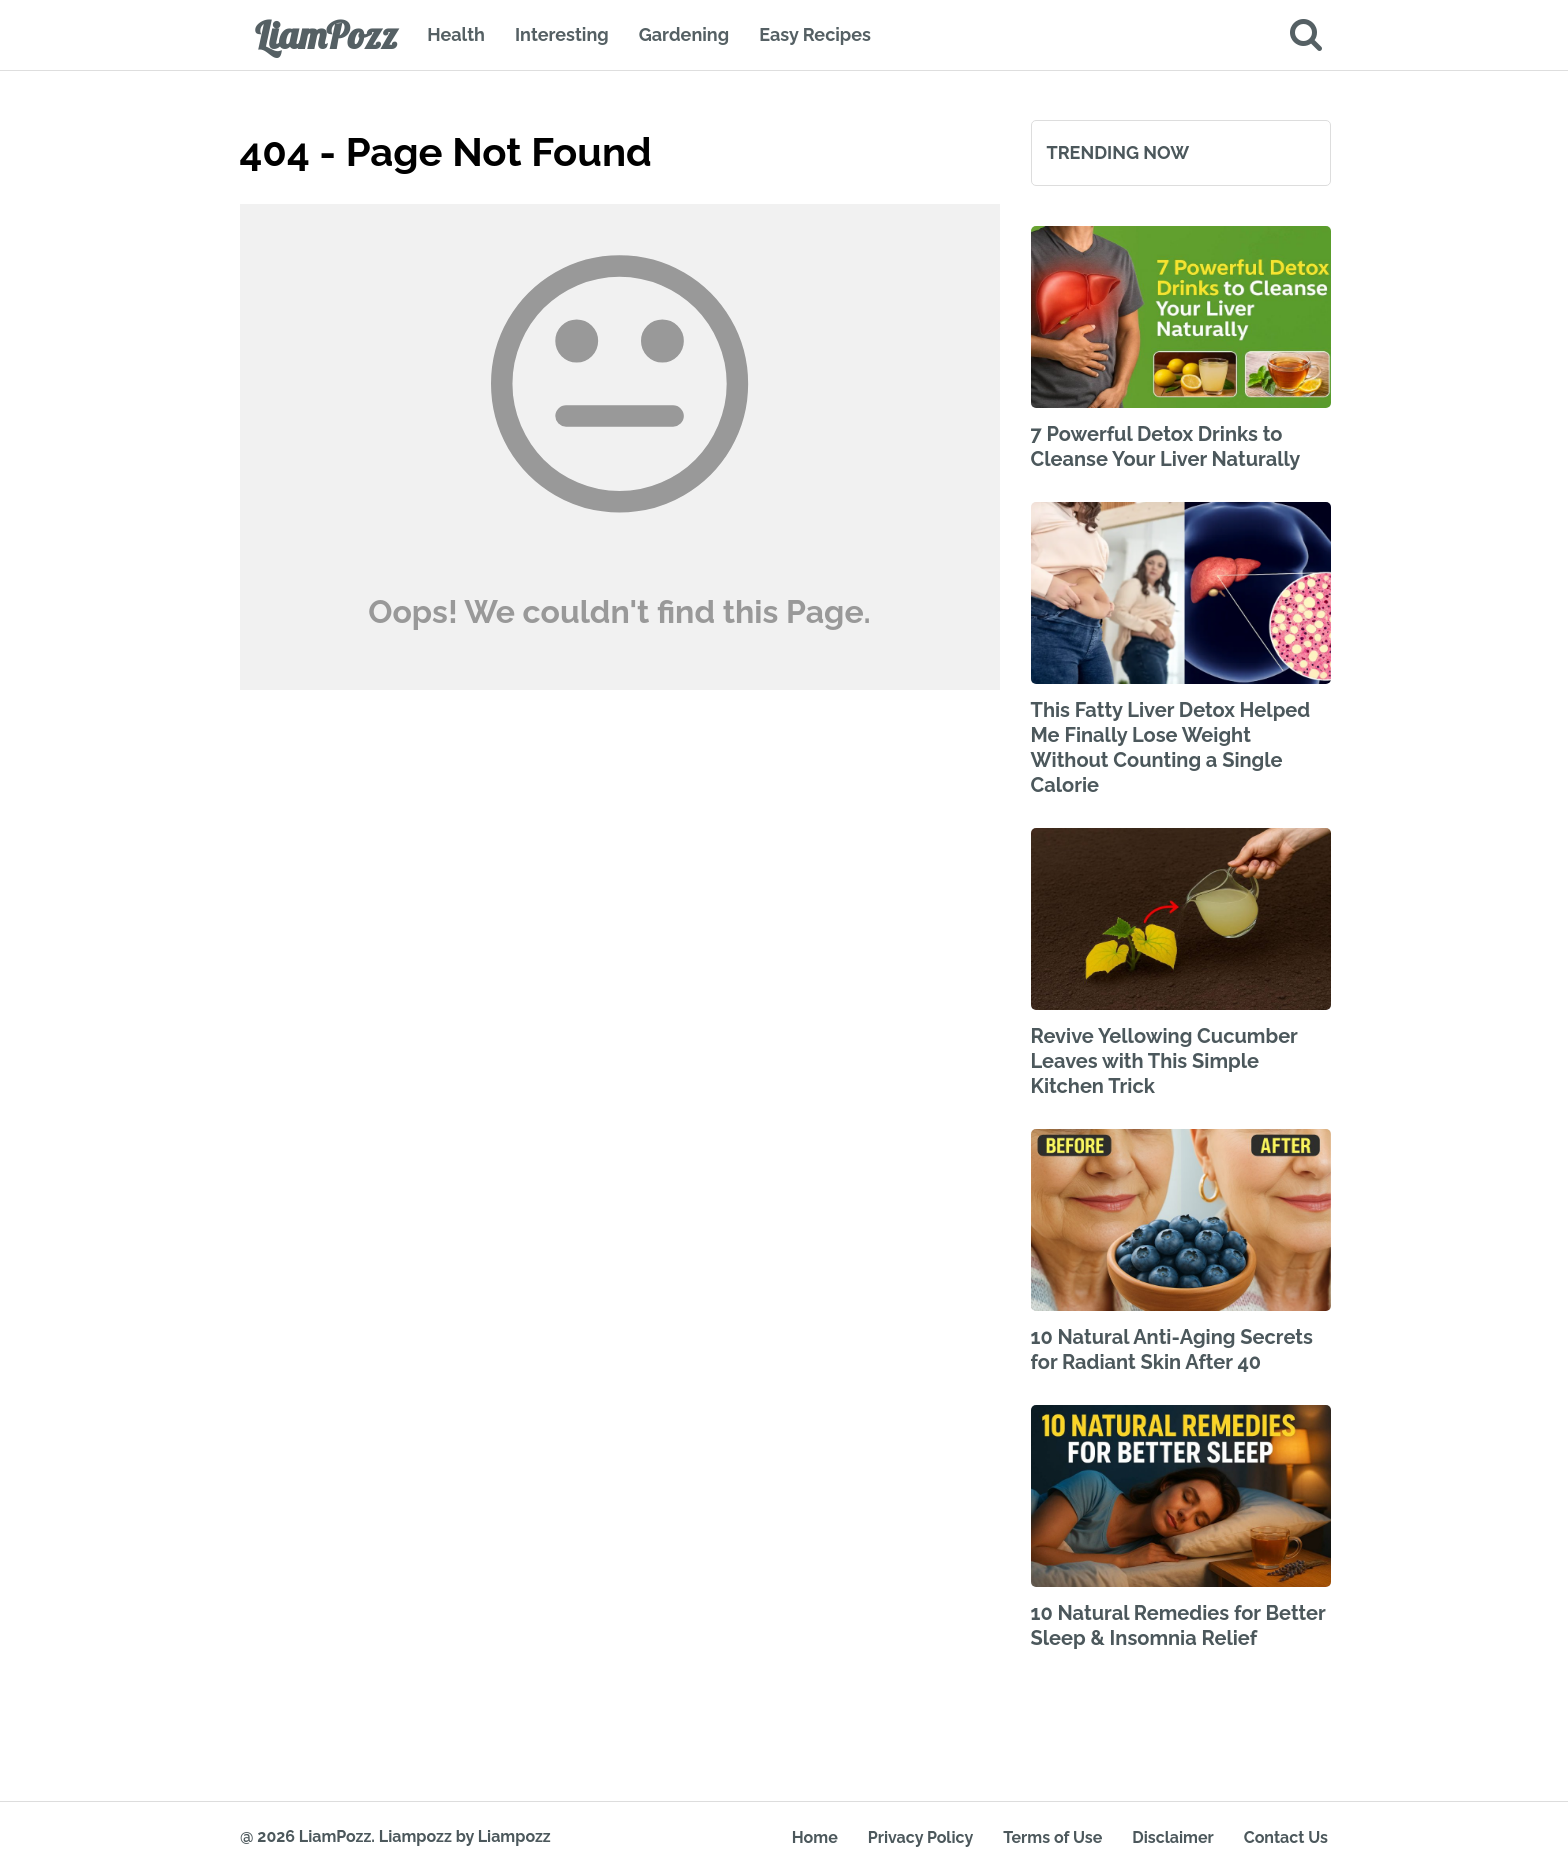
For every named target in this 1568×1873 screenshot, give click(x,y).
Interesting (562, 34)
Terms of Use (1052, 1837)
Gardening (684, 34)
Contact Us (1286, 1837)
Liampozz (415, 1836)
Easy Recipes (815, 34)
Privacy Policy (920, 1837)
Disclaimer (1172, 1837)
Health (456, 34)
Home (815, 1837)
